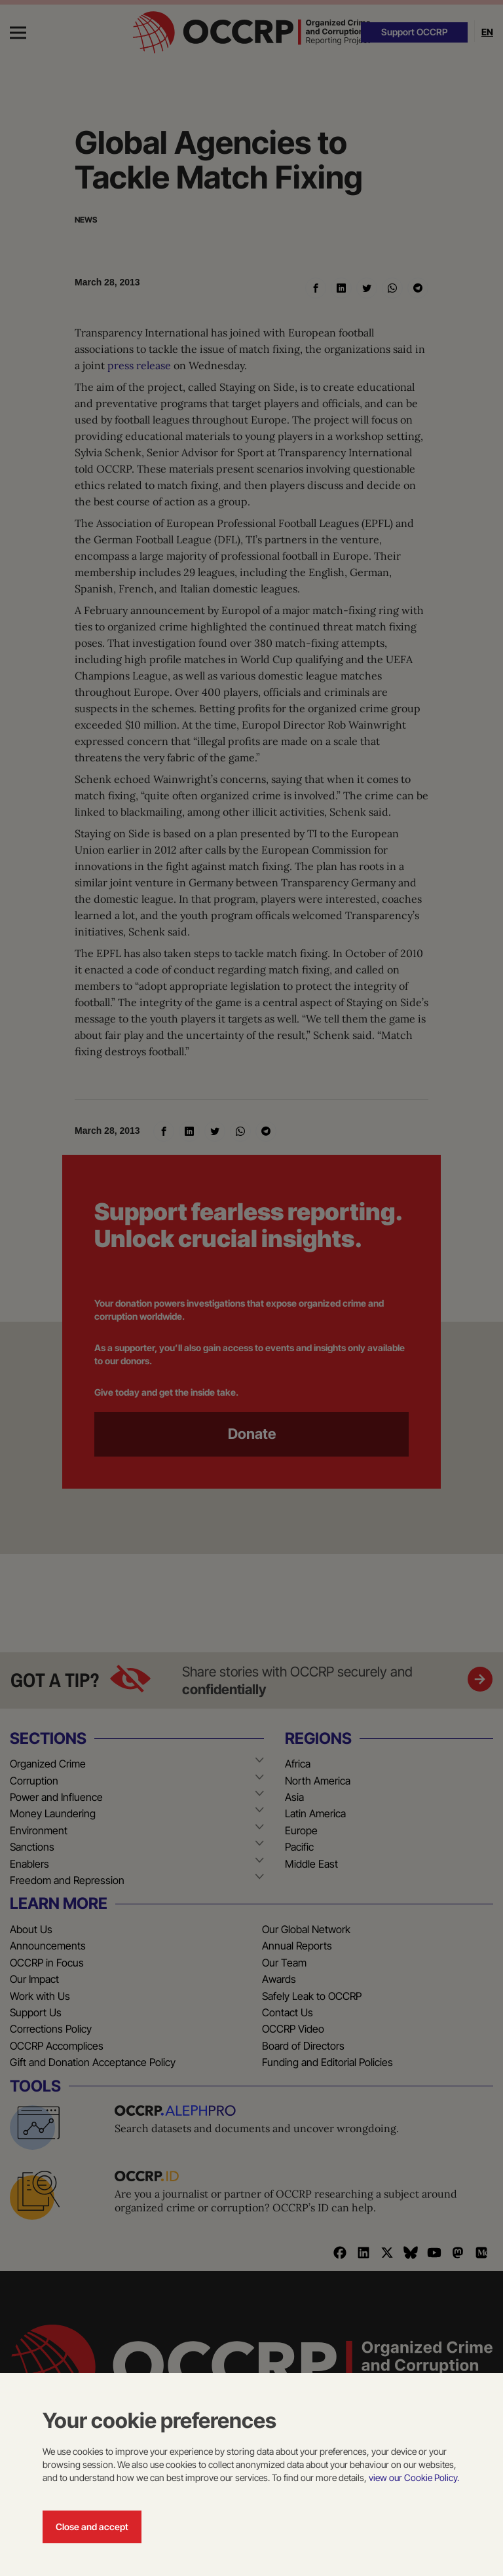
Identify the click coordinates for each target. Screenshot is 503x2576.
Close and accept (92, 2526)
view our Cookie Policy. (414, 2477)
